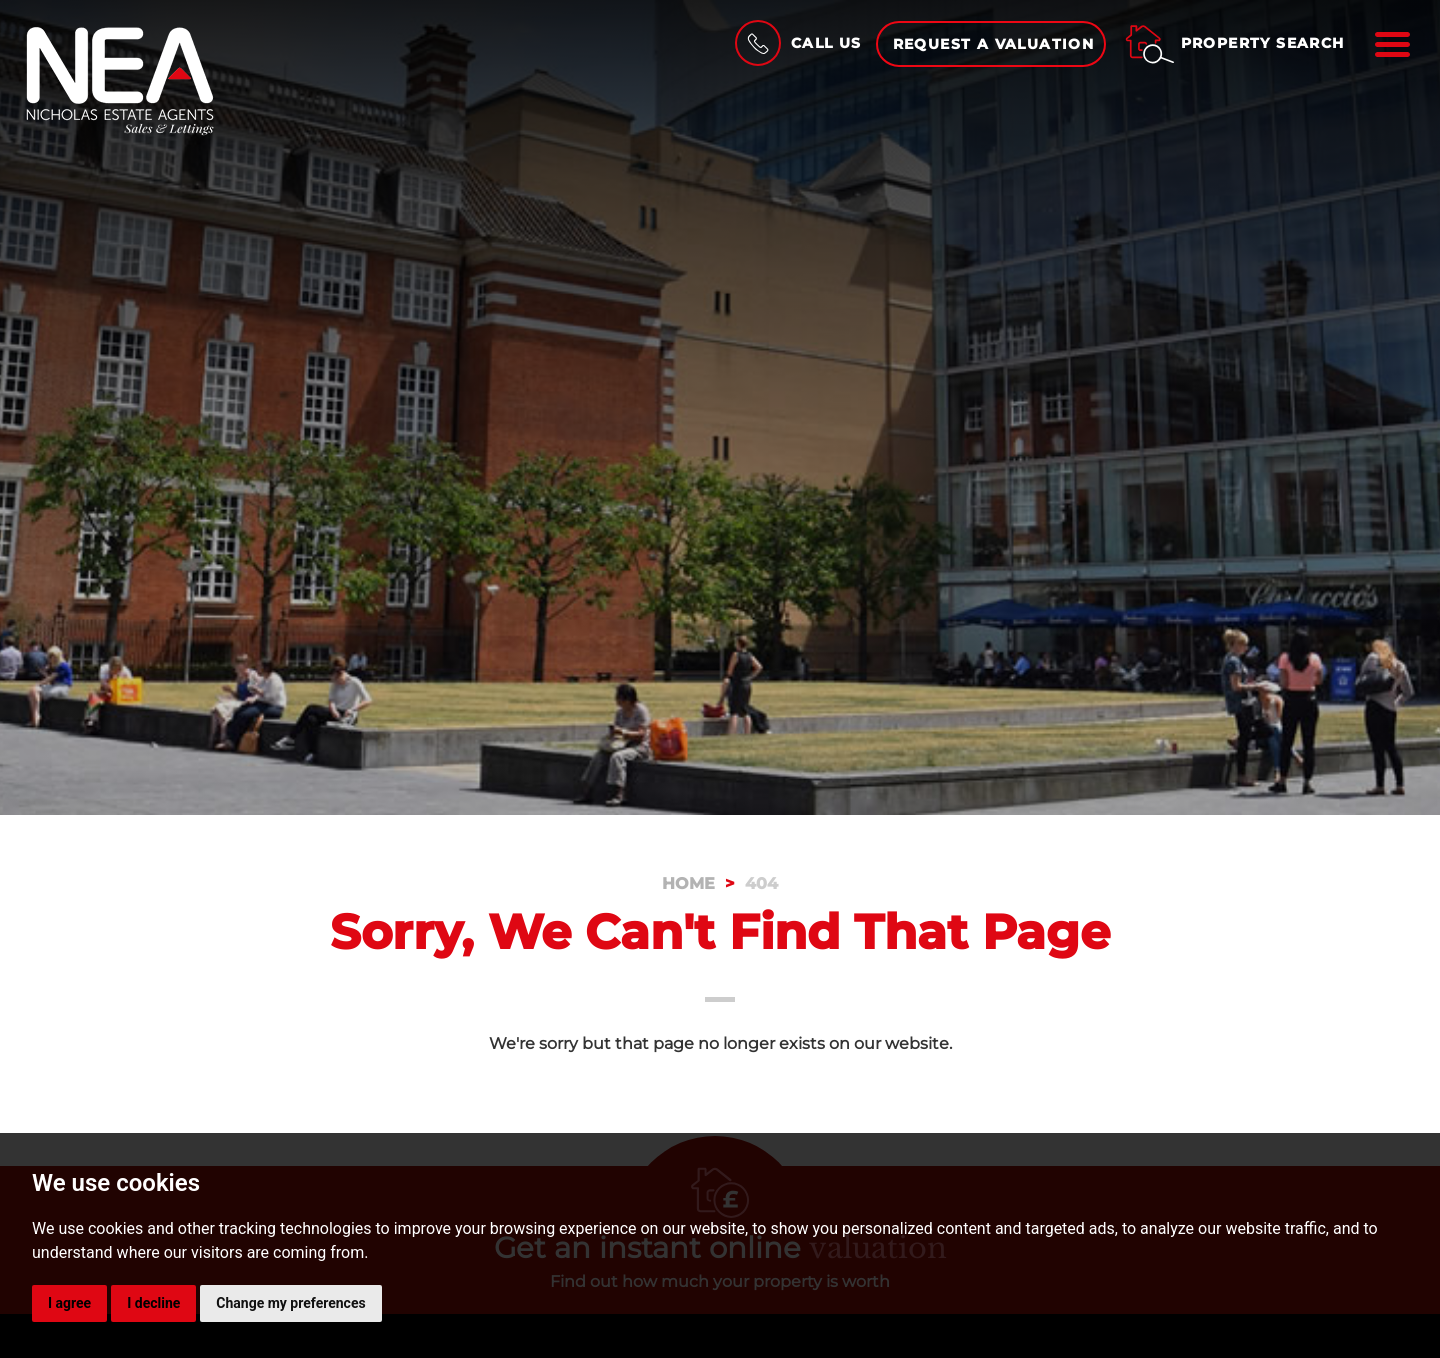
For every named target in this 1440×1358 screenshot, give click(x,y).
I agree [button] (69, 1303)
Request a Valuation (994, 44)
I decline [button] (153, 1303)
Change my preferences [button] (290, 1303)
